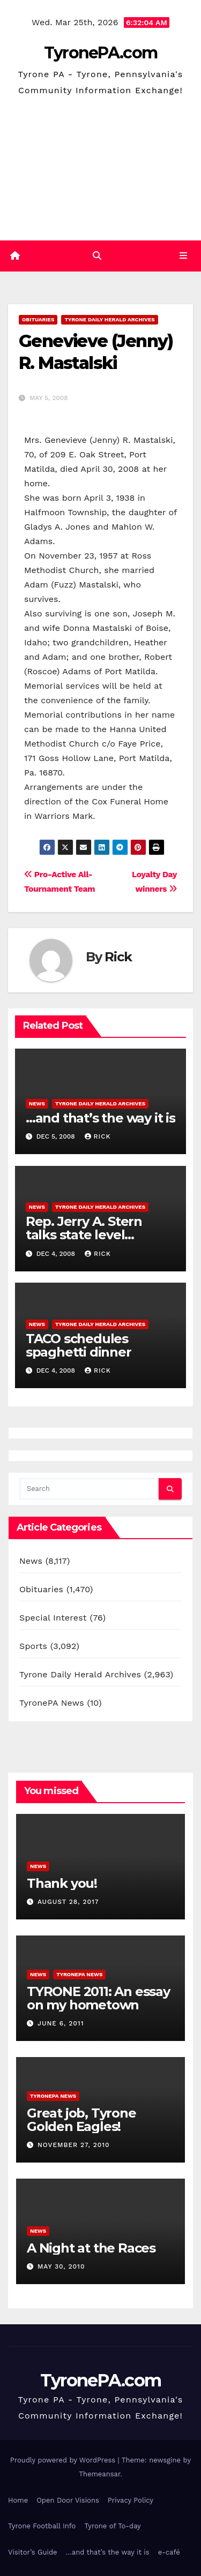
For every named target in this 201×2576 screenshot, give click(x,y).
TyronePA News (51, 1703)
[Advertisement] (100, 170)
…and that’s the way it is (100, 1118)
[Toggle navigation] (183, 256)
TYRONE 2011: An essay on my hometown (98, 1998)
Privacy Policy (130, 2500)
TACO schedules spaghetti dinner (78, 1345)
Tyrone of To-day (112, 2526)
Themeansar (99, 2474)
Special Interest (53, 1618)
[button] (97, 256)
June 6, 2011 (61, 2023)
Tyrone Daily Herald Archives (109, 319)
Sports (33, 1646)
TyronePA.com (101, 53)
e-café (169, 2552)
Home (18, 2500)
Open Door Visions (67, 2500)
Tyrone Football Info (42, 2526)
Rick (118, 957)
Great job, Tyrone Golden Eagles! (81, 2119)
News (37, 1103)
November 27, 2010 (74, 2145)
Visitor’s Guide (32, 2552)
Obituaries (38, 319)
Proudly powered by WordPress (64, 2460)
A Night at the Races (91, 2248)
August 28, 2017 (68, 1901)
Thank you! (62, 1883)
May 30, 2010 (61, 2266)
